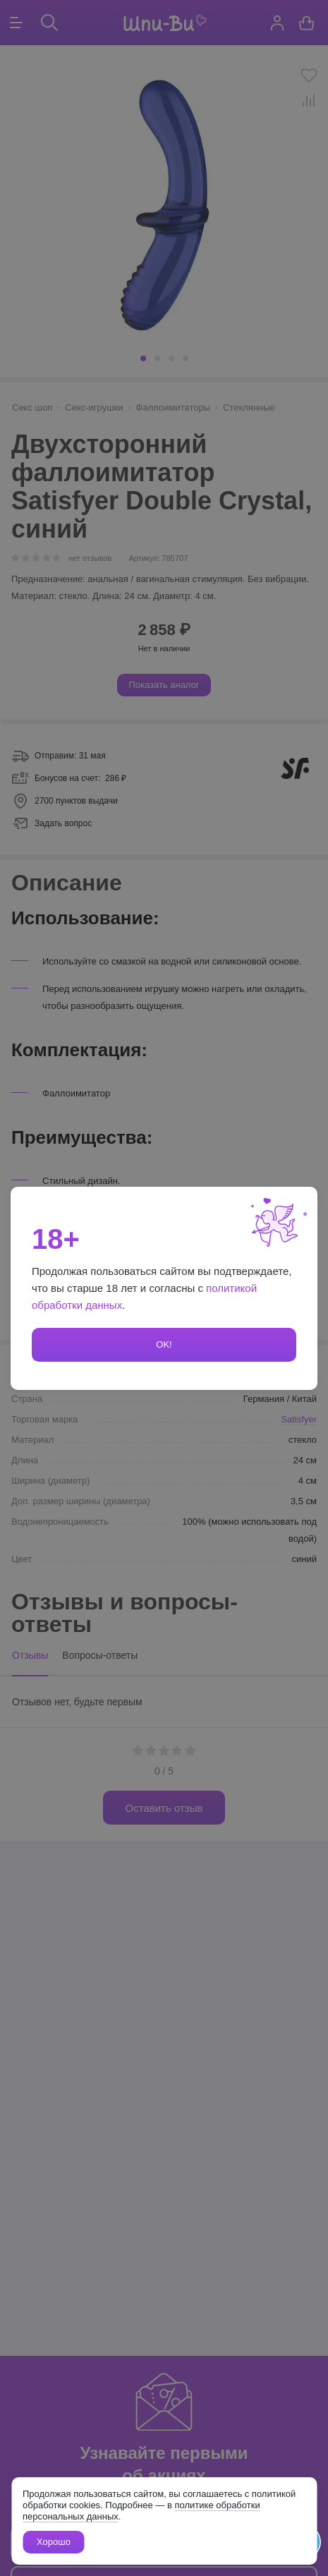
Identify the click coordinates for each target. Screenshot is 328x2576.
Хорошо (54, 2541)
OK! (163, 1344)
